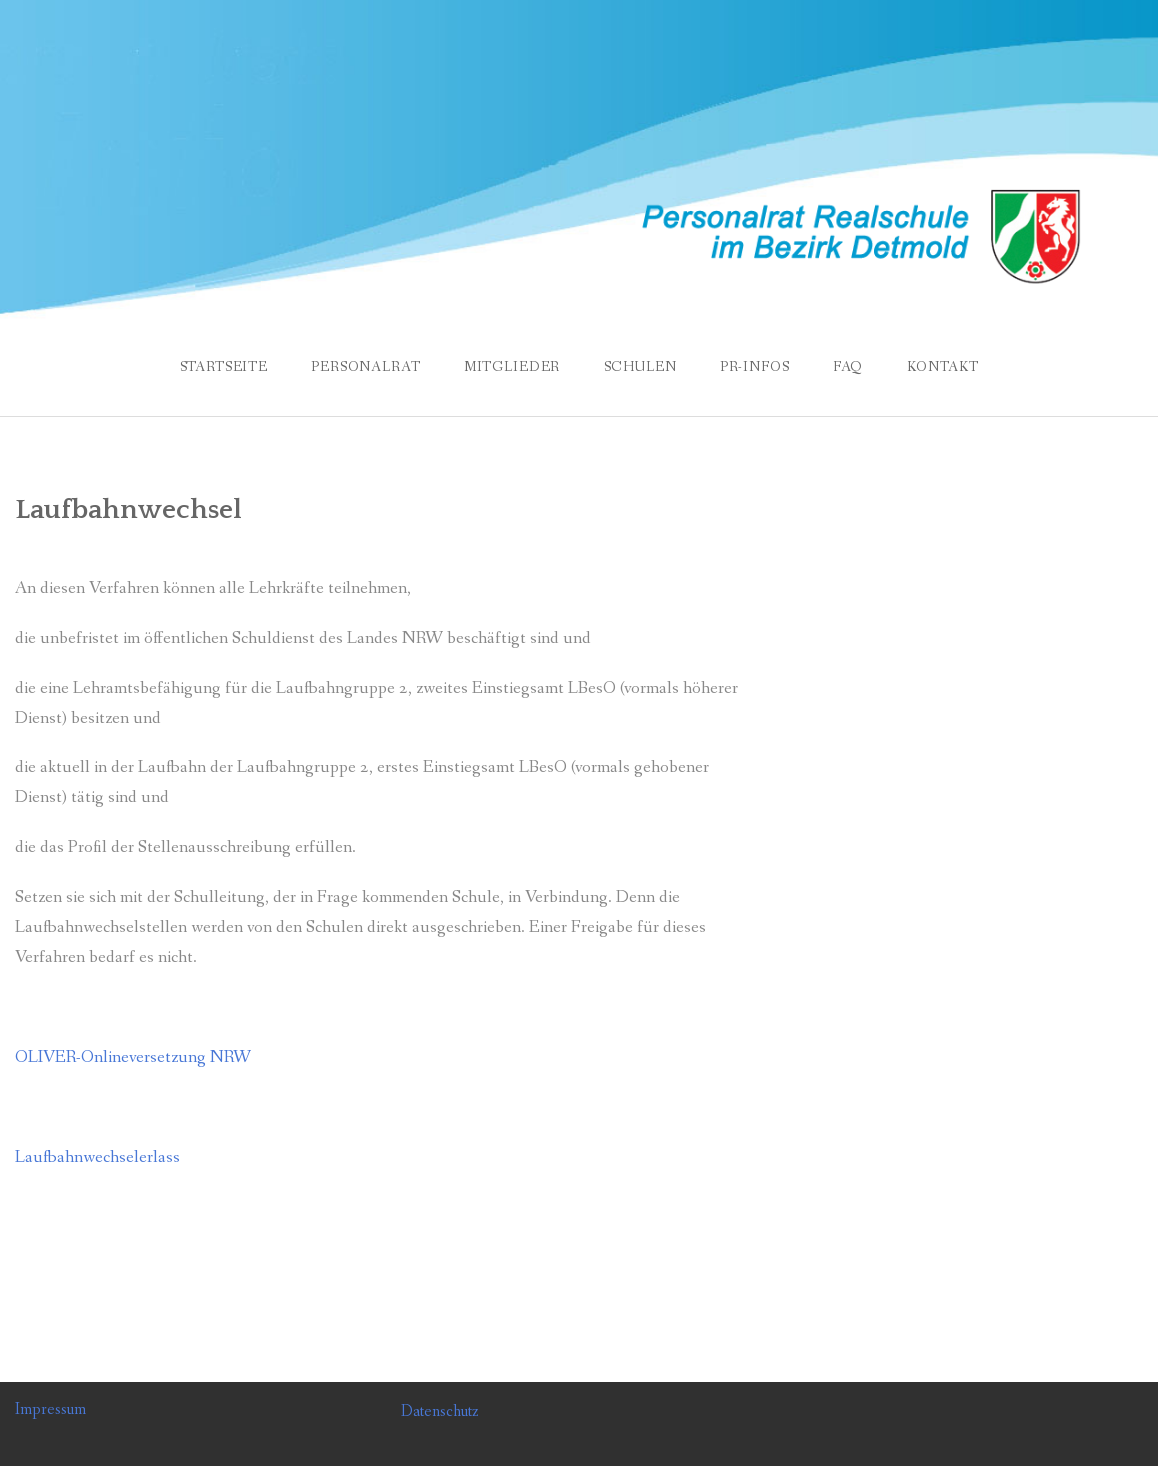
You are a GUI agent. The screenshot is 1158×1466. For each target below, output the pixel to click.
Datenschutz (440, 1411)
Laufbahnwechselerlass (97, 1157)
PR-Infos (755, 367)
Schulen (640, 367)
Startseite (224, 367)
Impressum (50, 1409)
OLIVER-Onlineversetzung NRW (133, 1057)
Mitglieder (512, 367)
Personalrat (365, 367)
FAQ (848, 367)
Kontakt (943, 367)
